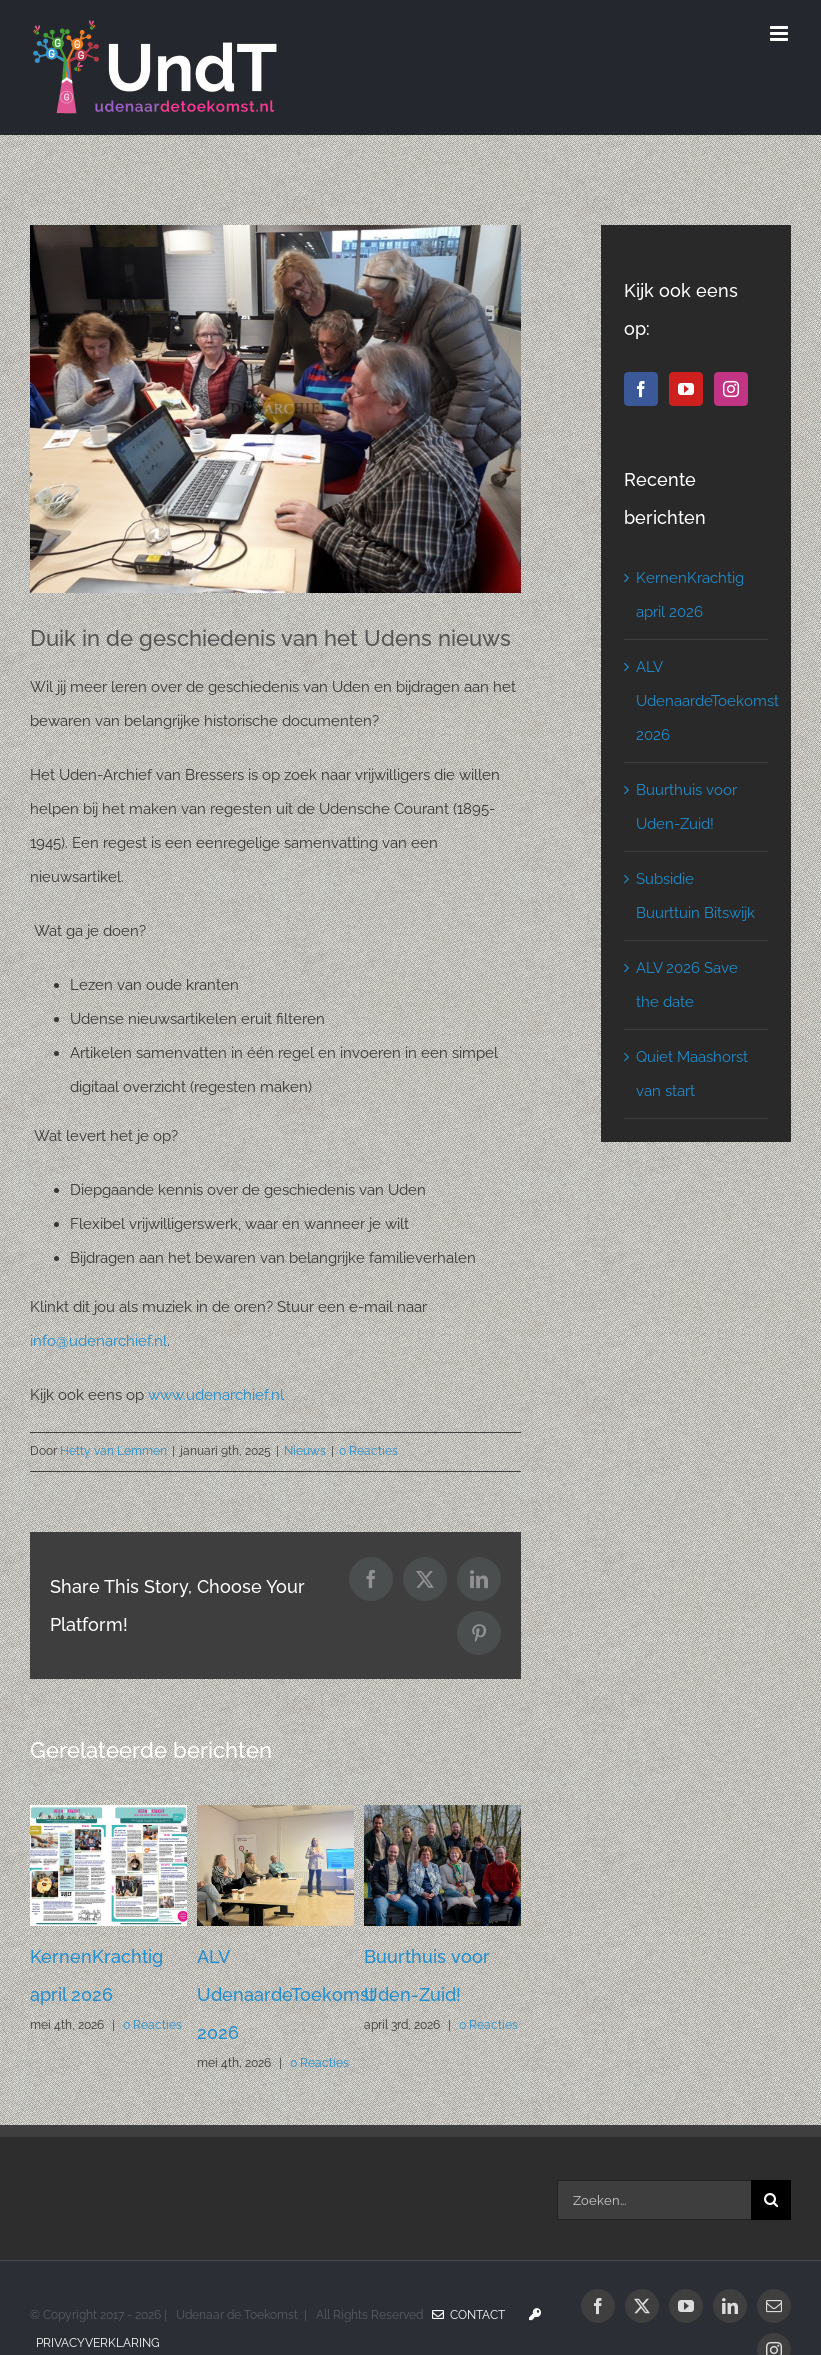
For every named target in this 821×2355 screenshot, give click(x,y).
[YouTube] (686, 389)
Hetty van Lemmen (113, 1451)
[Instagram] (731, 389)
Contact (468, 2315)
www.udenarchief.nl (216, 1395)
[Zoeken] (771, 2200)
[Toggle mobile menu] (780, 33)
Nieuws (305, 1451)
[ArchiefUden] (275, 409)
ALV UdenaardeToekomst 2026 (286, 1994)
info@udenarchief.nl (98, 1341)
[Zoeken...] (654, 2200)
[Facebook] (641, 389)
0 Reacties (368, 1451)
